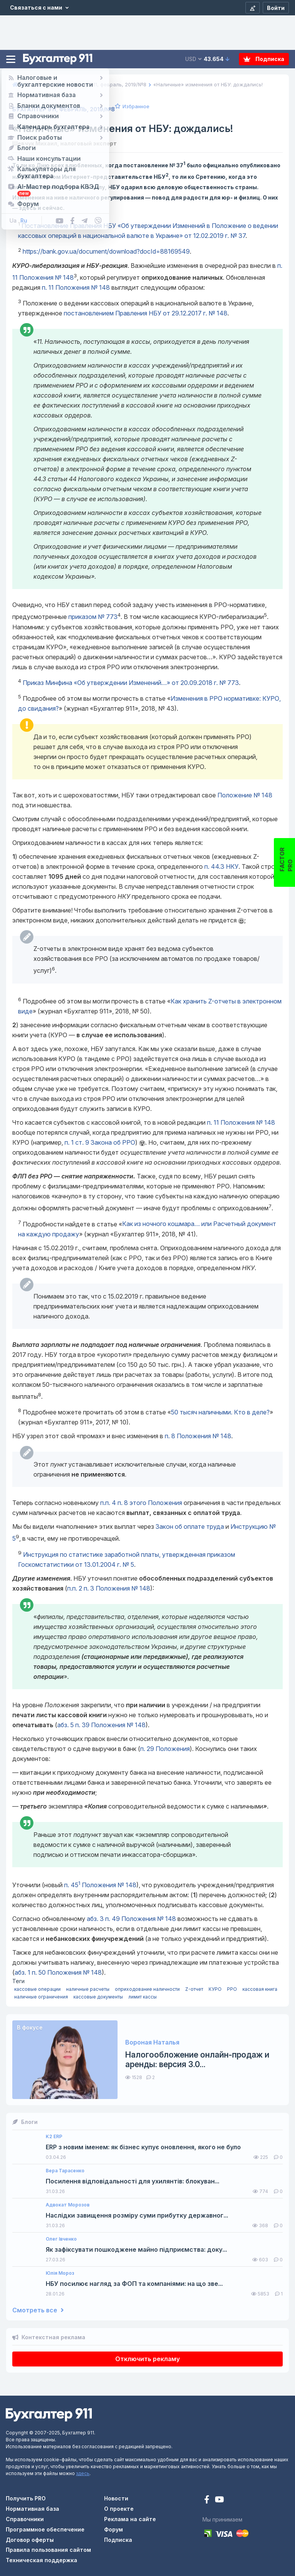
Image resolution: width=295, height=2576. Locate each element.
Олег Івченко (61, 2239)
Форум (113, 2529)
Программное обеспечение (45, 2529)
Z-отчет (194, 1989)
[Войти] (276, 7)
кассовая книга (259, 1989)
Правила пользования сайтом (48, 2549)
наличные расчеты (87, 1989)
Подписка (264, 59)
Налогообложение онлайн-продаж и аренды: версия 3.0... (197, 2059)
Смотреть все (38, 2310)
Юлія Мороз (60, 2273)
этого (141, 1503)
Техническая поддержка (41, 2560)
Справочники (25, 2519)
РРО (232, 1989)
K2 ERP (54, 2136)
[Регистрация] (252, 7)
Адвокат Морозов (67, 2205)
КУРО (215, 1989)
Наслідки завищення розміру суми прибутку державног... (137, 2215)
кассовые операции (37, 1989)
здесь (82, 2473)
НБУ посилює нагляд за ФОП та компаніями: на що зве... (134, 2283)
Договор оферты (30, 2539)
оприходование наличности (147, 1989)
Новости (116, 2498)
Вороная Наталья (152, 2042)
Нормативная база (32, 2508)
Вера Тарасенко (65, 2170)
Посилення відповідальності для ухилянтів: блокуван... (132, 2181)
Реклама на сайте (130, 2519)
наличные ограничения (41, 1997)
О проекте (119, 2508)
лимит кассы (142, 1997)
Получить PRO (26, 2498)
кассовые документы (98, 1997)
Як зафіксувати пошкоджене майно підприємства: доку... (136, 2249)
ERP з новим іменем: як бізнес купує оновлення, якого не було (143, 2147)
